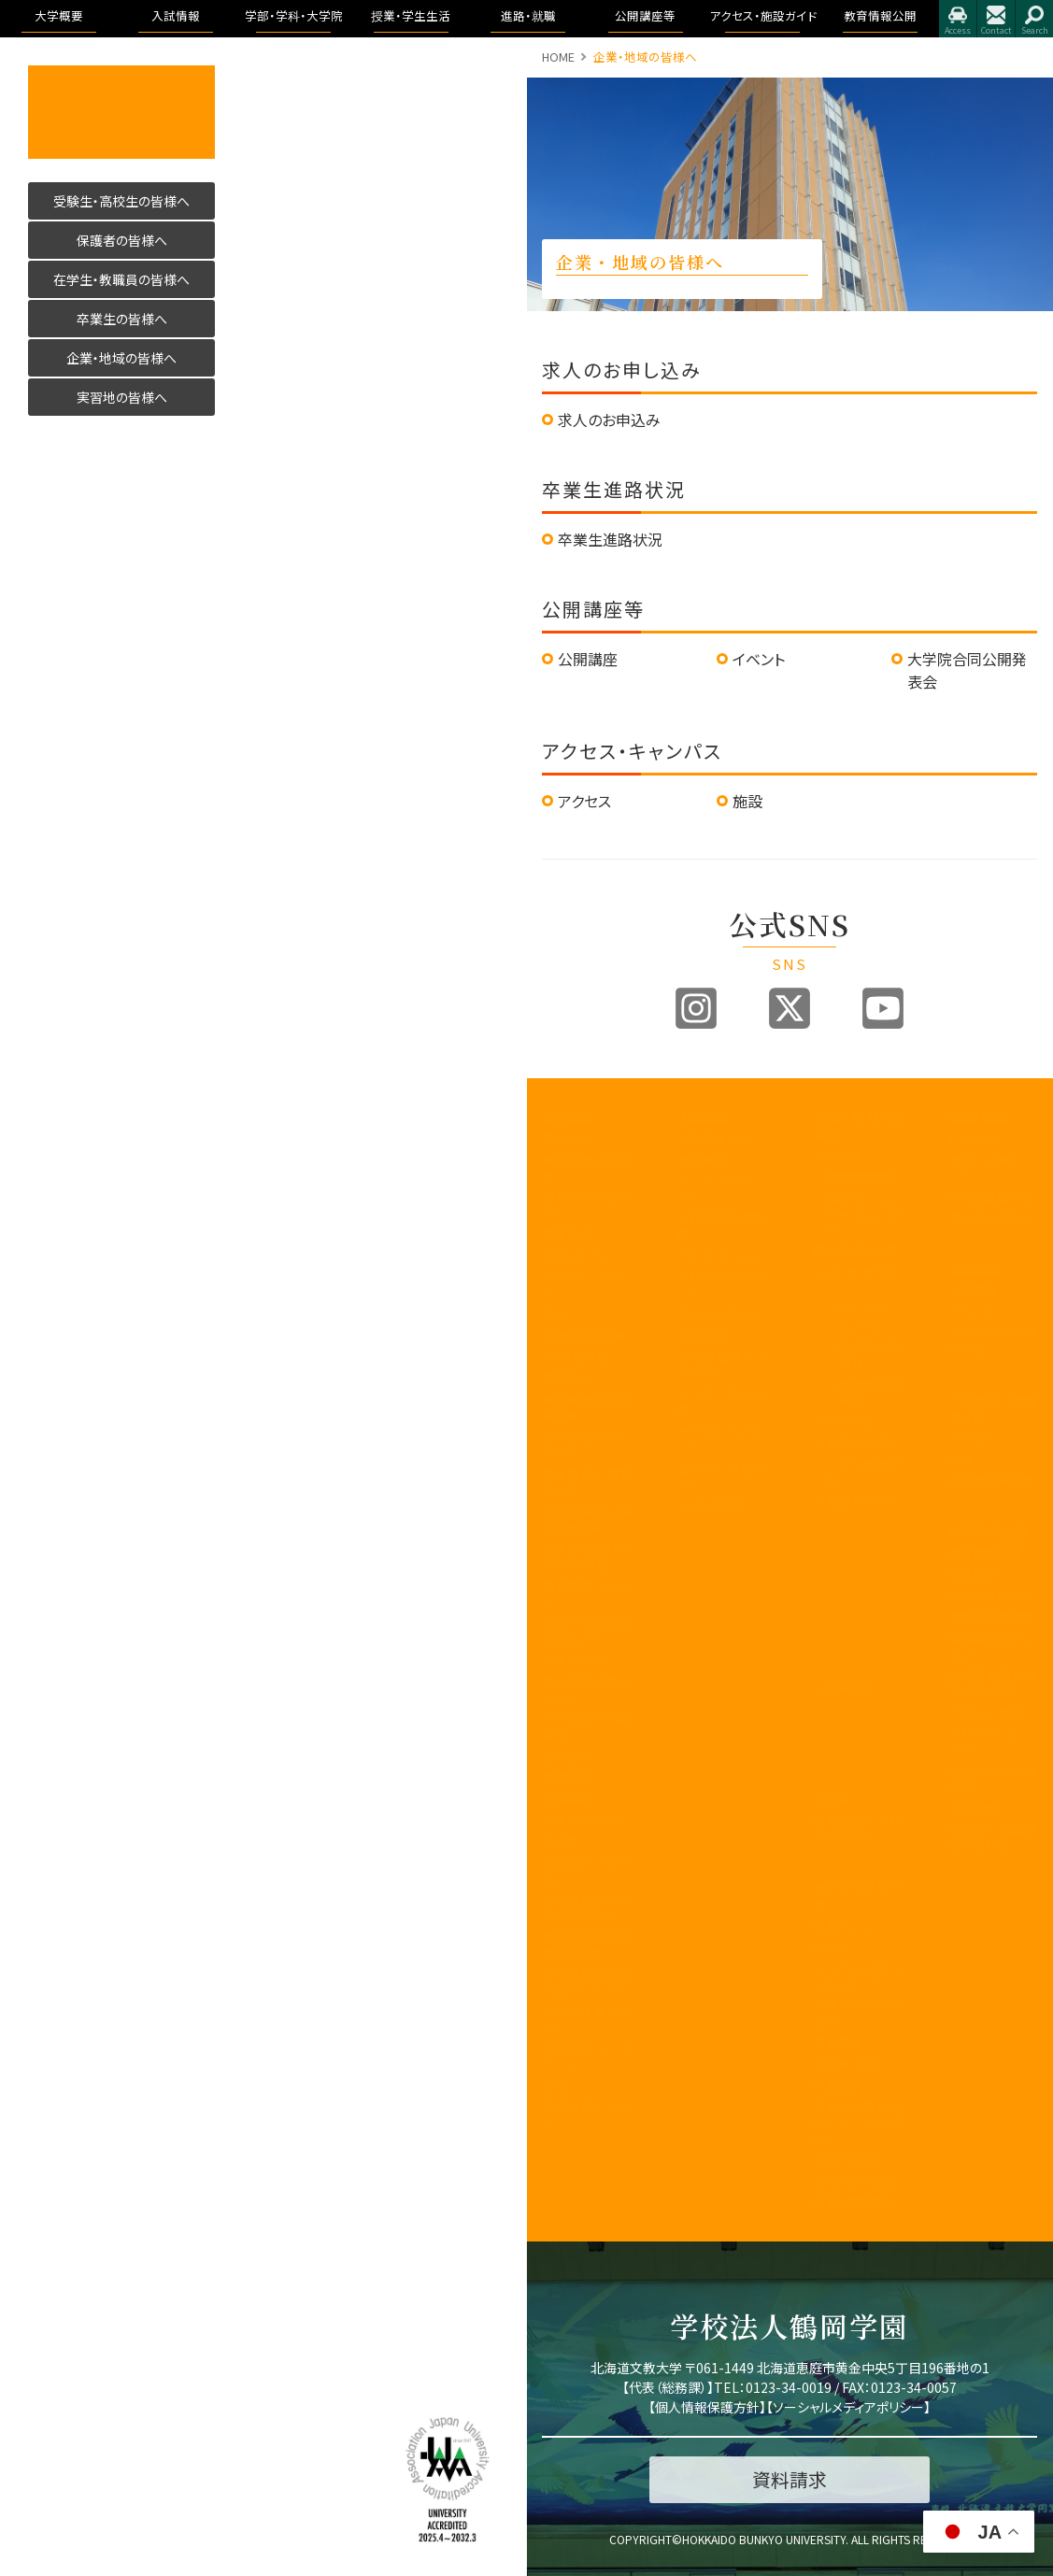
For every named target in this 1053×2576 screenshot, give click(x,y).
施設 (747, 801)
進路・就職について (992, 1168)
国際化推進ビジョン (586, 2019)
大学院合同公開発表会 (992, 1341)
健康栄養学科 (863, 1442)
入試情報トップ (716, 1138)
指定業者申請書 (990, 1480)
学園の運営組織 (584, 1336)
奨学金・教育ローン (721, 1476)
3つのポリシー (580, 1255)
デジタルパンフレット (721, 1439)
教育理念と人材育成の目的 (857, 1828)
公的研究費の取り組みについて (586, 1982)
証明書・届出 (846, 2063)
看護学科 (865, 1280)
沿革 (554, 1314)
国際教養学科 (863, 1177)
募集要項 (701, 1160)
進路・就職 (977, 1117)
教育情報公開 (987, 1531)
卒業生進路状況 (610, 539)
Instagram (696, 1008)
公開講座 (588, 659)
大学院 (831, 1799)
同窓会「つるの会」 (586, 1870)
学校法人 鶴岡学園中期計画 (992, 1838)
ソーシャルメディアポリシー (848, 2407)
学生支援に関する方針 (586, 1482)
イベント (759, 659)
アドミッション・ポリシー (992, 1741)
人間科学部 (843, 1421)
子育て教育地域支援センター (586, 1630)
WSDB (830, 1947)
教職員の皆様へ (584, 1820)
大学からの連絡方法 (857, 2012)
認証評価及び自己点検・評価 (586, 1556)
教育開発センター (586, 1593)
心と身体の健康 (854, 2180)
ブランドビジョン (719, 1255)
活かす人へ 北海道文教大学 (121, 112)
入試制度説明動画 (721, 1226)
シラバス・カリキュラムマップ (857, 1976)
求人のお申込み (609, 419)
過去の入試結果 (719, 1314)
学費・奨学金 (846, 2159)
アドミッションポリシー (721, 1285)
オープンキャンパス (721, 1188)
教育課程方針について (586, 1444)
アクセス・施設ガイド (992, 1408)
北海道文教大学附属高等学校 (586, 1907)
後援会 (560, 1841)
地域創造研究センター (586, 1689)
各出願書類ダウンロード (721, 1364)
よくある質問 (710, 1506)
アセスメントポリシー (586, 1285)
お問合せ (996, 18)
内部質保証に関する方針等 (586, 1519)
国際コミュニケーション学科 (865, 1214)
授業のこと (841, 1925)
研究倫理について (586, 2114)
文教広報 (566, 1777)
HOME (558, 56)
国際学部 (837, 1155)
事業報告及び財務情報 (586, 1407)
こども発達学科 (865, 1471)
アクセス (957, 18)
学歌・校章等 (575, 1356)
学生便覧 (837, 2042)
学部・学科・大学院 (857, 1126)
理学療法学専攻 (871, 1355)
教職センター (576, 1660)
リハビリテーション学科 (865, 1317)
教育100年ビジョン (586, 1204)
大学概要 (568, 1117)
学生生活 (837, 2085)
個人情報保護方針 (707, 2407)
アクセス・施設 (985, 1712)
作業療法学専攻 (871, 1392)
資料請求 (701, 1336)
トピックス (974, 1138)
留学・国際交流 (852, 2202)
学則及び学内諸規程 (586, 1726)
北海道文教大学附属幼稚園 (586, 1944)
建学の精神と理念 (586, 1168)
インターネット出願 (721, 1401)
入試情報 (703, 1117)
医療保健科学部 (855, 1251)
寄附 (554, 2085)
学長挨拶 (566, 1138)
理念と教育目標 (990, 1595)
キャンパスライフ (857, 1895)
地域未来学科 (863, 1501)
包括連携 (566, 1755)
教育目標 (566, 1234)
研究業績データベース (586, 2056)
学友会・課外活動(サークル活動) (857, 2122)
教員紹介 (566, 1378)
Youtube (883, 1008)
